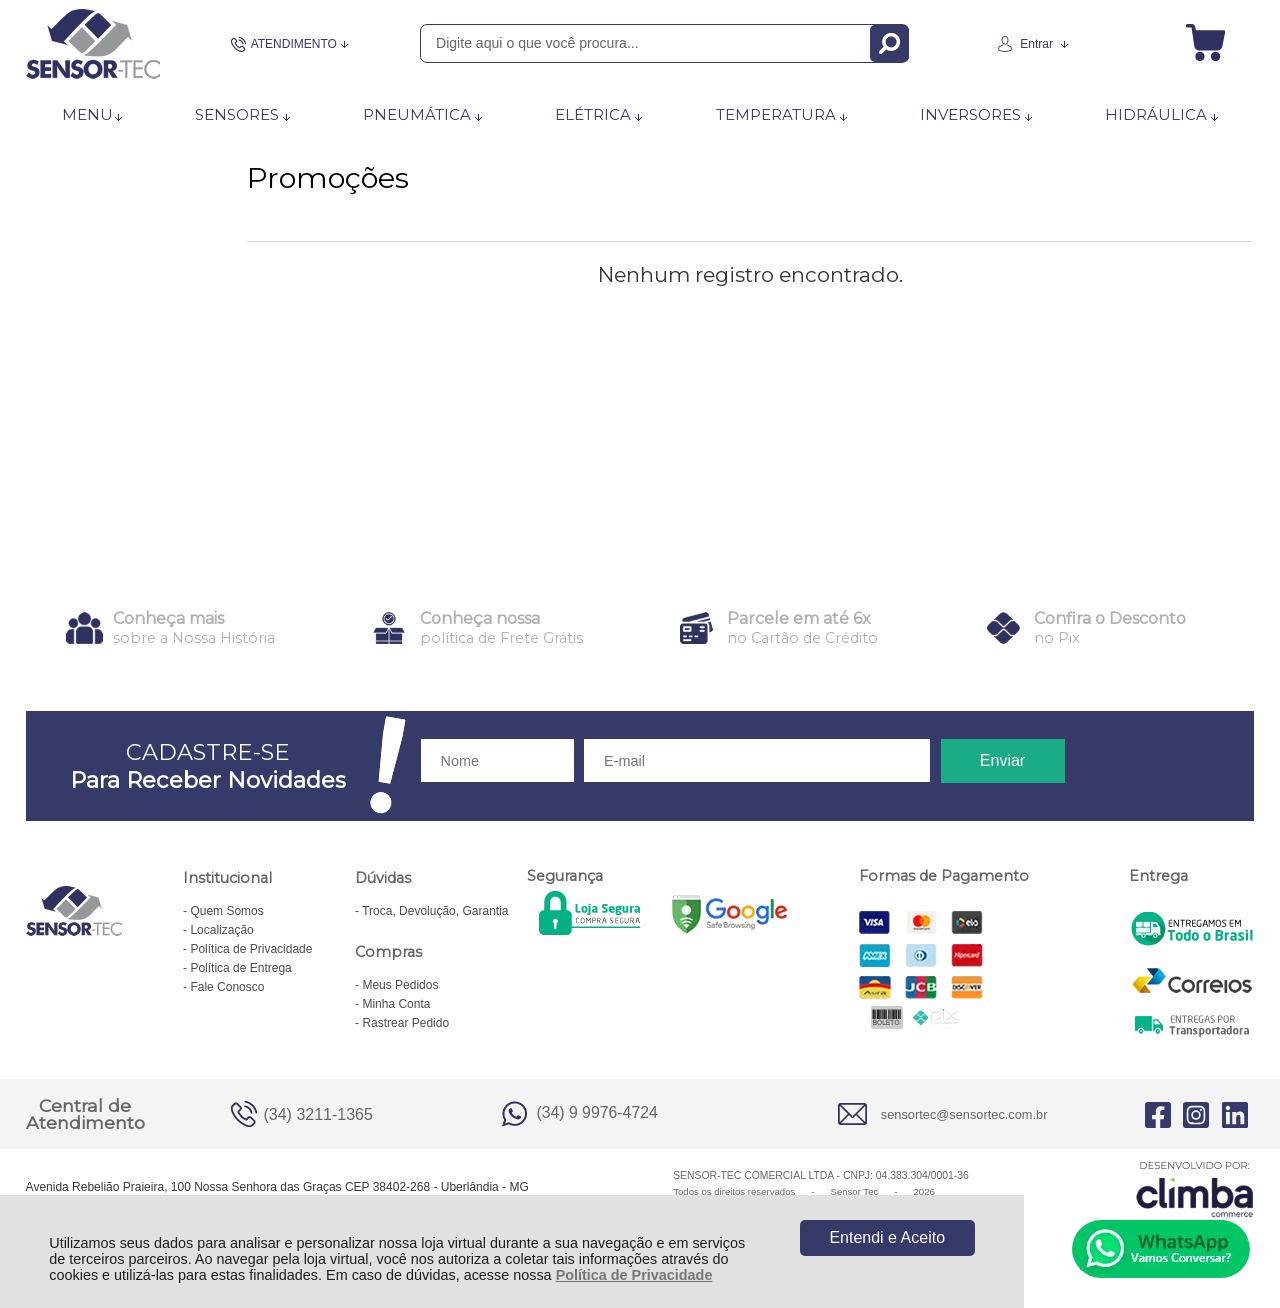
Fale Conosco (227, 987)
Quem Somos (226, 911)
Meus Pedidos (400, 985)
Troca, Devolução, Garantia (435, 911)
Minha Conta (396, 1004)
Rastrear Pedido (405, 1023)
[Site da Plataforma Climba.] (1195, 1188)
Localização (221, 930)
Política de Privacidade (634, 1275)
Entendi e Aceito (887, 1237)
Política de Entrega (240, 968)
